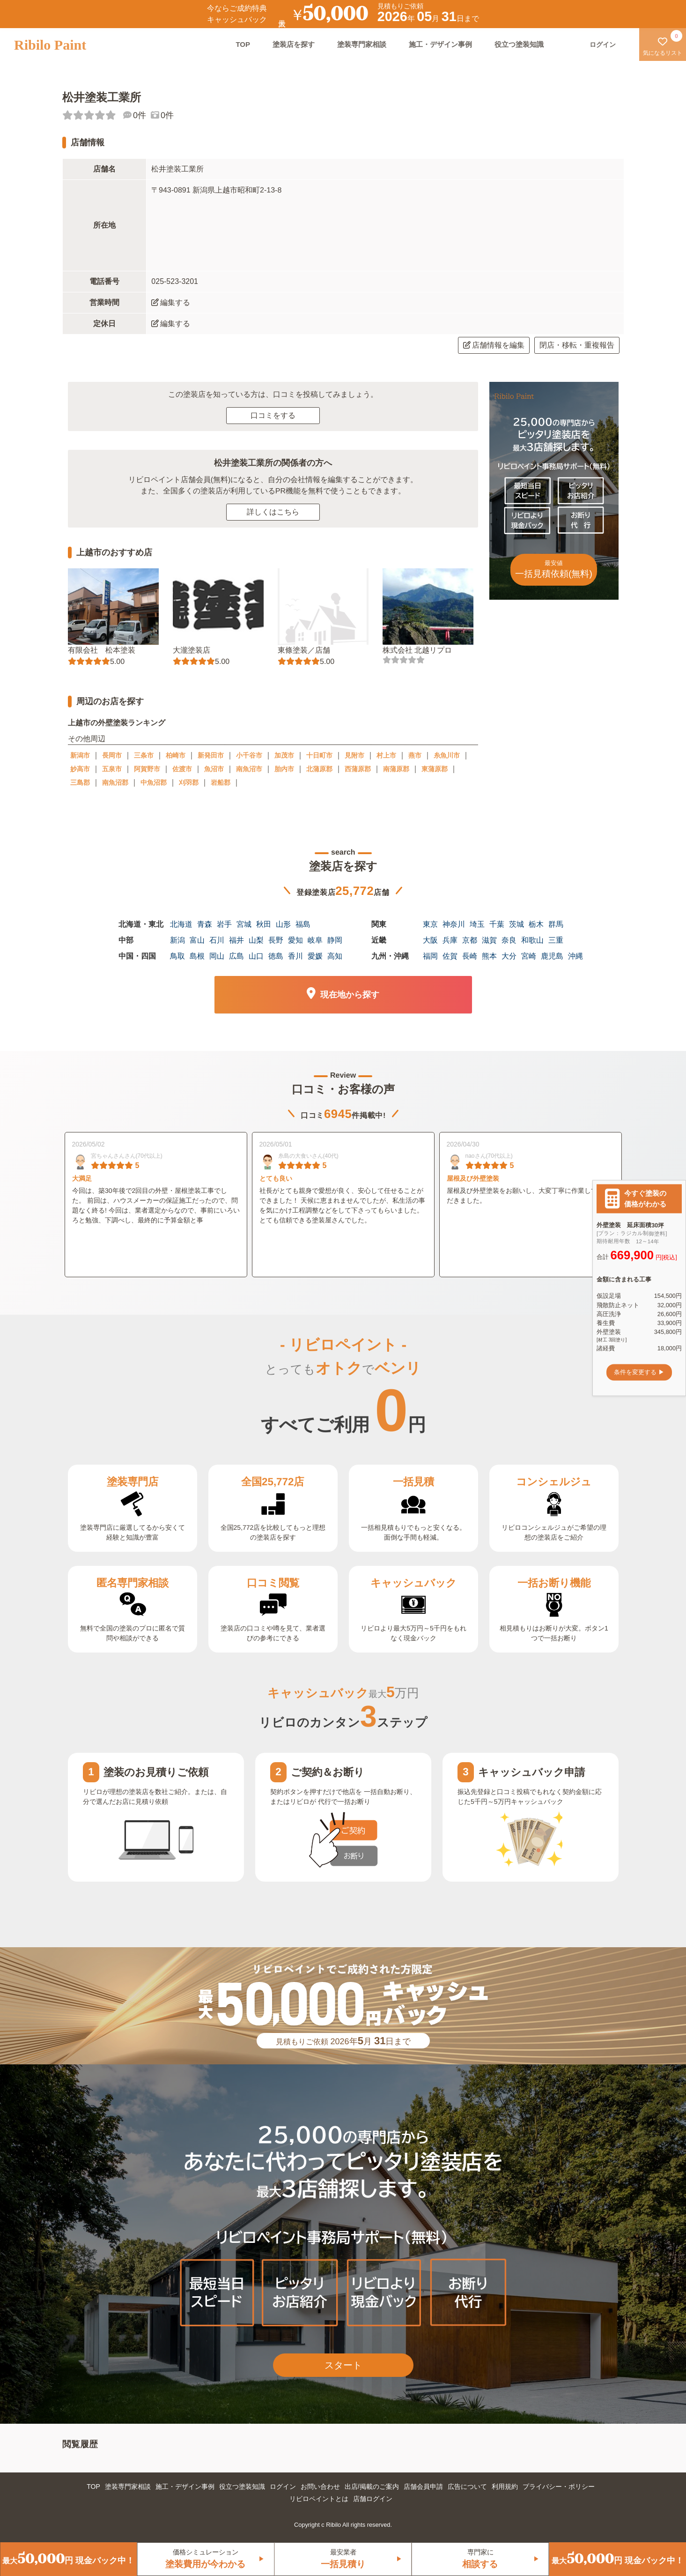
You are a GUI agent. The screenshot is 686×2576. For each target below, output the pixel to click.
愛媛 (315, 956)
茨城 (516, 924)
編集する (170, 302)
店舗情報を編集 (493, 345)
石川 (216, 940)
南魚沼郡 (115, 782)
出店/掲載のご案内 (372, 2486)
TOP (243, 44)
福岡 (430, 956)
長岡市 (112, 755)
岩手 (224, 924)
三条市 (144, 755)
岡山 (216, 956)
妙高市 (80, 769)
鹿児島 (552, 956)
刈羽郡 (189, 782)
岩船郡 (220, 782)
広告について (467, 2486)
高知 (334, 956)
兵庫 (450, 940)
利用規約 (505, 2486)
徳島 (275, 956)
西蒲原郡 (358, 769)
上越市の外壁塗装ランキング (116, 723)
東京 (430, 924)
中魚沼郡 (153, 782)
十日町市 (319, 755)
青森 (204, 924)
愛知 (295, 940)
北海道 (181, 924)
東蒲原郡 (434, 769)
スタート (343, 2365)
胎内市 (284, 769)
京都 (469, 940)
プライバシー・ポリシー (559, 2486)
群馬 (555, 924)
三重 (555, 940)
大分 (509, 956)
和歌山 (532, 940)
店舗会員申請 (423, 2486)
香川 (295, 956)
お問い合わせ (320, 2486)
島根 (197, 956)
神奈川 (454, 924)
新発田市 (211, 755)
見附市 (354, 755)
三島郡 (80, 782)
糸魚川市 (447, 755)
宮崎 (528, 956)
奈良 (509, 940)
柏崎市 (175, 755)
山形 (283, 924)
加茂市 (284, 755)
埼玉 (477, 924)
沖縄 (575, 956)
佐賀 (450, 956)
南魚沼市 (249, 769)
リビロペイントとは (318, 2498)
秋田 (263, 924)
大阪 (430, 940)
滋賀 (489, 940)
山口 (256, 956)
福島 (302, 924)
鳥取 (177, 956)
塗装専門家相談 (361, 44)
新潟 (177, 940)
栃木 (536, 924)
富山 (197, 940)
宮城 (243, 924)
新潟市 (80, 755)
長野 (275, 940)
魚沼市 (214, 769)
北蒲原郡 (319, 769)
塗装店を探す (294, 44)
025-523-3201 (174, 281)
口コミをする (273, 415)
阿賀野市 (147, 769)
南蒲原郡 (396, 769)
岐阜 (315, 940)
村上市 (386, 755)
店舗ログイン (372, 2498)
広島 (236, 956)
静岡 (334, 940)
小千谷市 (249, 755)
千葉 (496, 924)
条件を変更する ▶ (639, 1372)
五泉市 (112, 769)
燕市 (414, 755)
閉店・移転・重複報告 (576, 345)
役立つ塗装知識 (519, 44)
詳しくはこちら (273, 512)
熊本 (489, 956)
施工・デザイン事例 (440, 44)
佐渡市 (182, 769)
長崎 (469, 956)
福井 (236, 940)
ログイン (283, 2486)
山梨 (256, 940)
